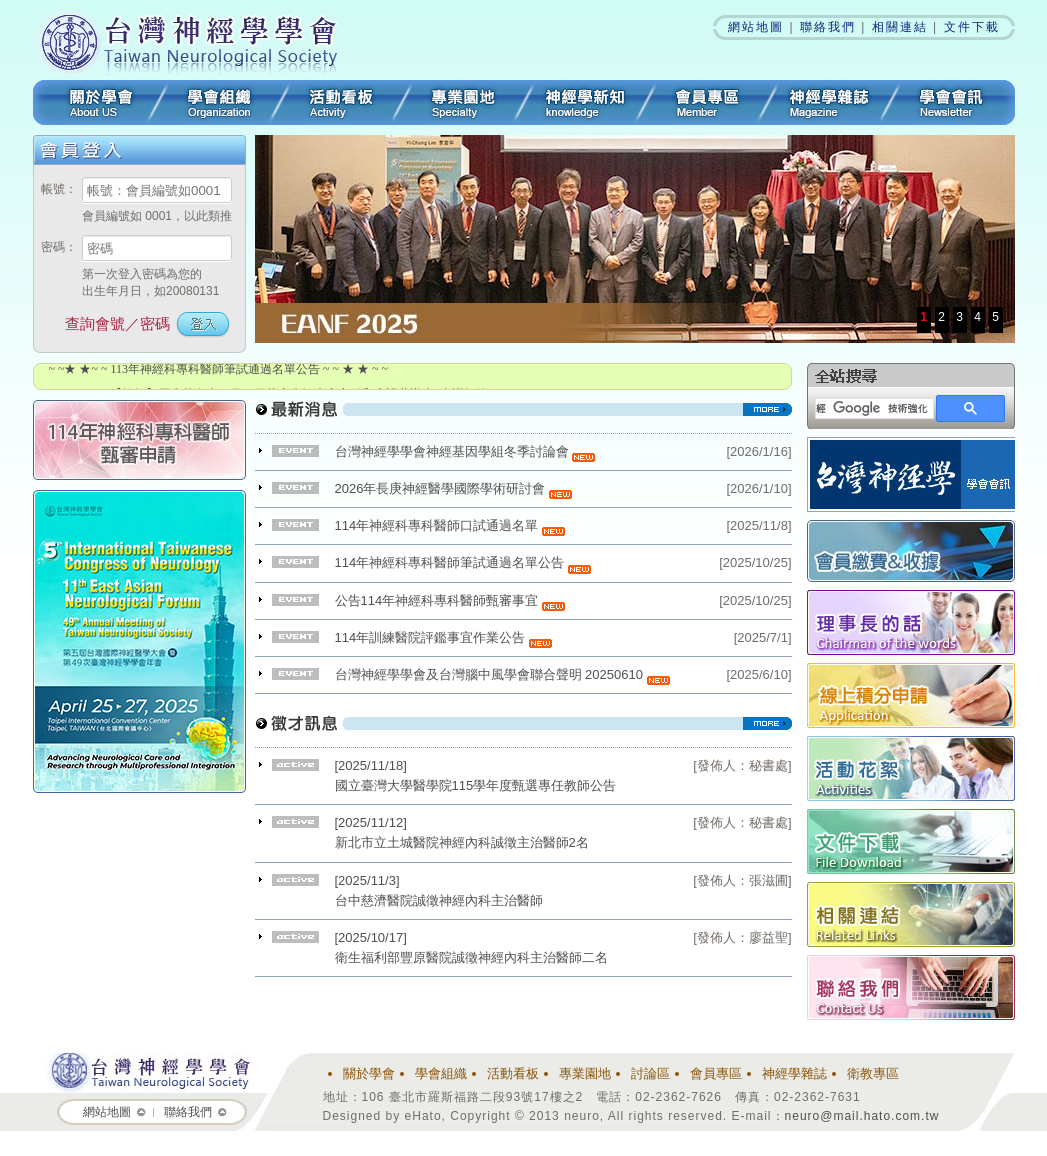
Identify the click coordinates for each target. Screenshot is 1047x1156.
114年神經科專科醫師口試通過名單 (450, 525)
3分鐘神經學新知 (585, 102)
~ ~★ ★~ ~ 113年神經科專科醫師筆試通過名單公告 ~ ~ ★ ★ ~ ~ (219, 369)
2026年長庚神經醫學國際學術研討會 (454, 488)
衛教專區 (873, 1073)
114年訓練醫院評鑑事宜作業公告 (443, 637)
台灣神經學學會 (195, 40)
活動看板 (341, 102)
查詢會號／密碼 (117, 323)
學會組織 (219, 102)
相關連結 (900, 27)
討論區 (650, 1073)
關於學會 (95, 102)
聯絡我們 (828, 27)
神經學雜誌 (829, 102)
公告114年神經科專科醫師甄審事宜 (450, 600)
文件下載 (972, 27)
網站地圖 (756, 27)
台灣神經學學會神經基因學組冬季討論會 (465, 451)
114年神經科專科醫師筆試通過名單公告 (463, 562)
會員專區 (707, 102)
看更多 (523, 417)
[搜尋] (872, 409)
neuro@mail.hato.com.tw (862, 1116)
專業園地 (463, 102)
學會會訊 (952, 102)
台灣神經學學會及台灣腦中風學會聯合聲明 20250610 (502, 674)
